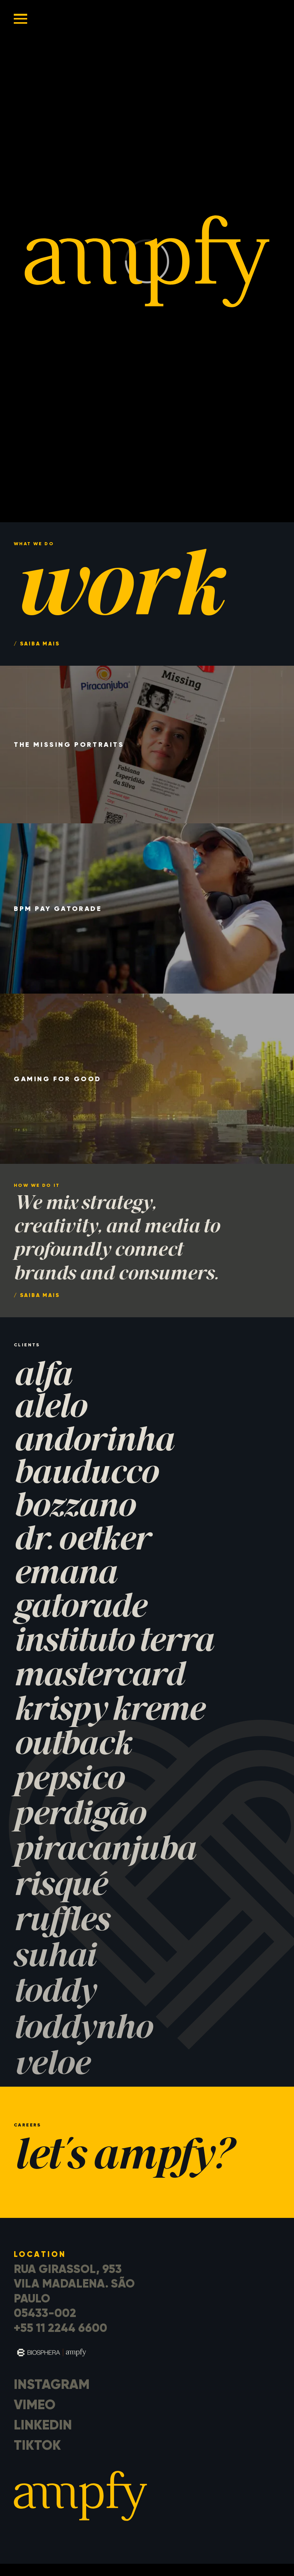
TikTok (37, 2445)
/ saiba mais (37, 1295)
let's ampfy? (122, 2158)
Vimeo (35, 2404)
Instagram (52, 2384)
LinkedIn (43, 2424)
